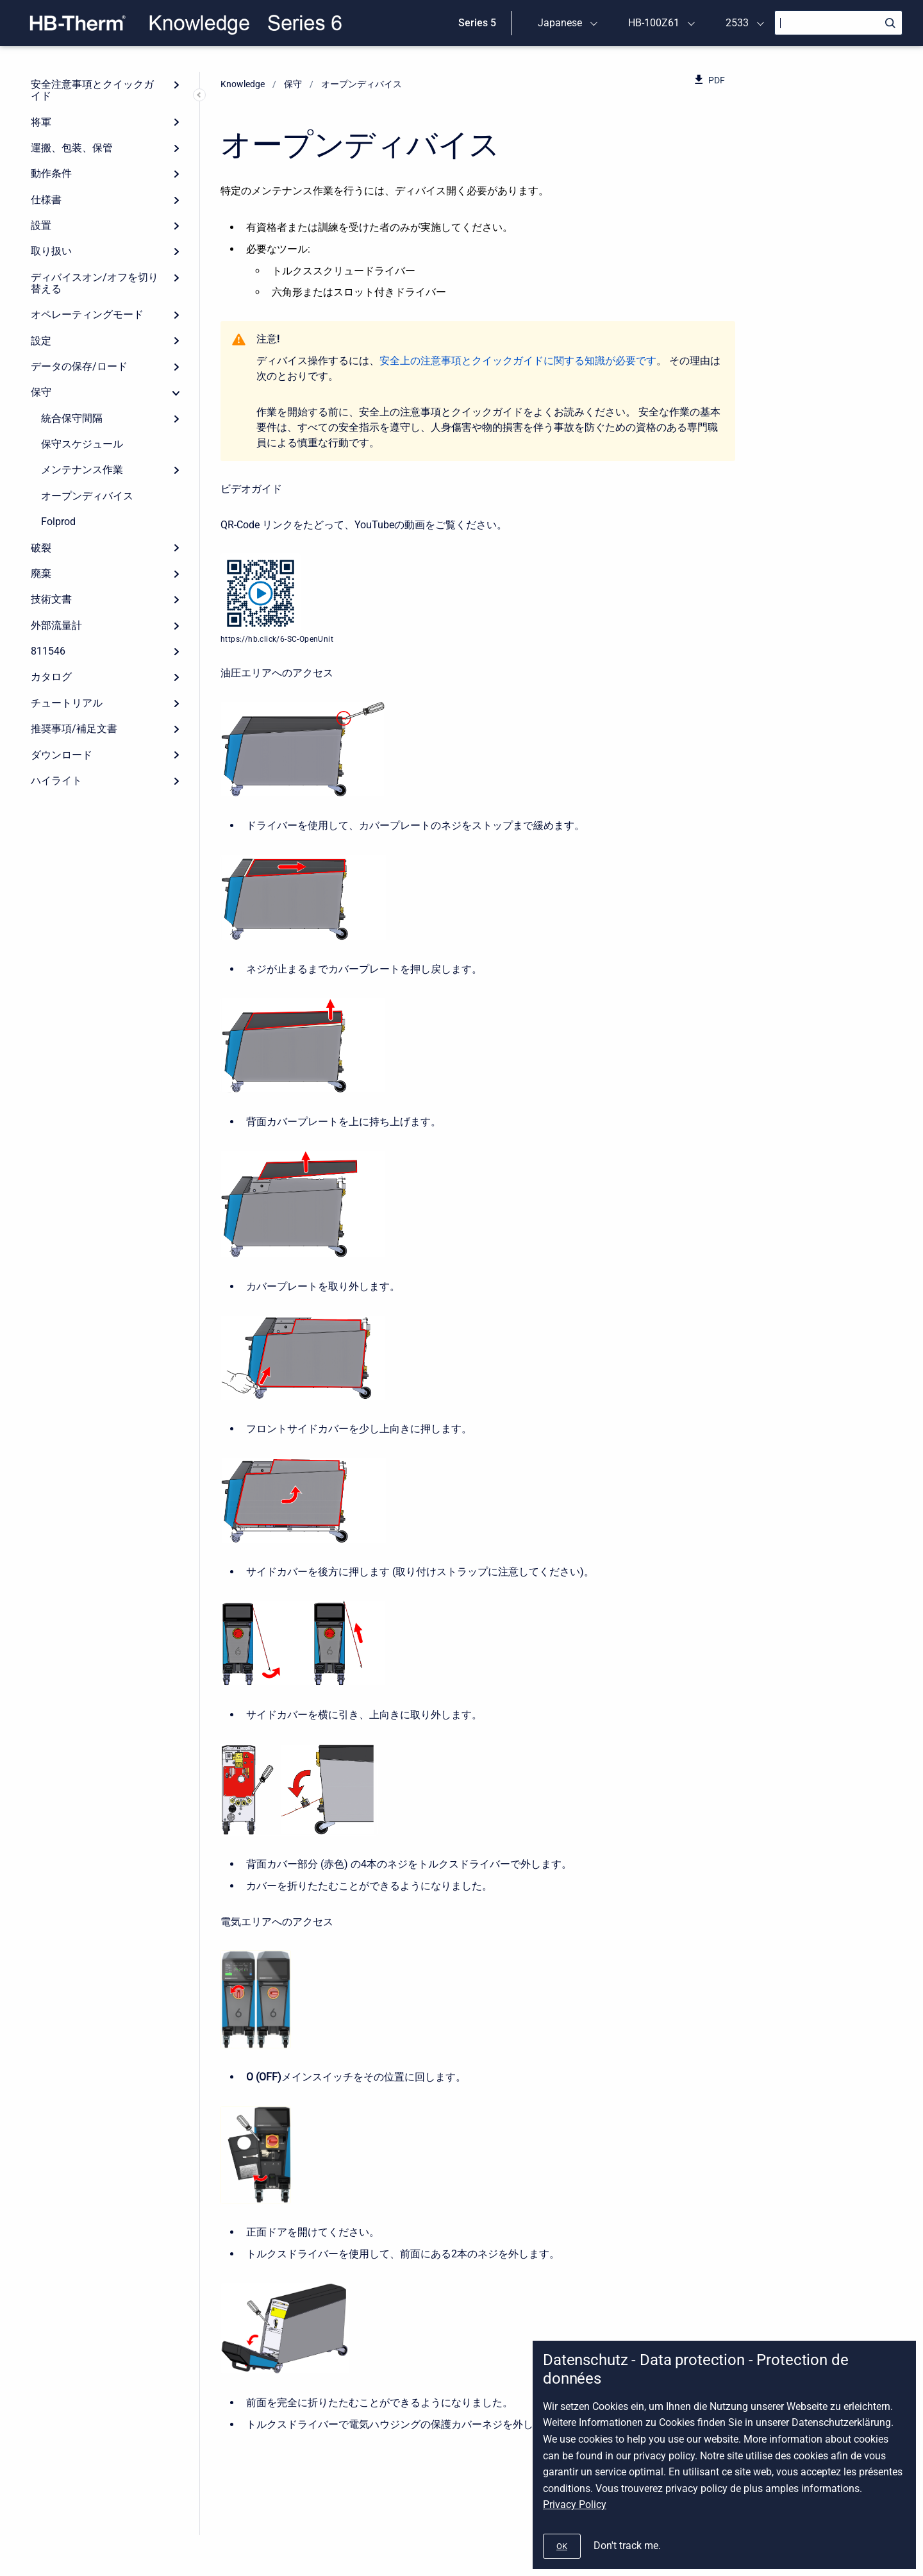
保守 (41, 392)
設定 (41, 341)
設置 (41, 225)
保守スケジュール (82, 444)
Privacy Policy (574, 2504)
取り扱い (51, 251)
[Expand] (176, 84)
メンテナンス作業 (82, 470)
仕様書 (46, 200)
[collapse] (176, 392)
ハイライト (56, 780)
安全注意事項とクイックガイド (92, 90)
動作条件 (51, 173)
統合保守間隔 (72, 418)
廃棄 (41, 573)
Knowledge (242, 84)
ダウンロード (61, 755)
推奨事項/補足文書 (74, 729)
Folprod (58, 521)
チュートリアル (67, 703)
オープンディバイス (87, 496)
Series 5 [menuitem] (477, 23)
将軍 (41, 122)
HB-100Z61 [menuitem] (653, 23)
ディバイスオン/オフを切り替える (94, 283)
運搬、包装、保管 (72, 148)
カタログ (51, 677)
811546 (48, 651)
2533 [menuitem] (737, 23)
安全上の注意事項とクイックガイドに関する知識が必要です (517, 361)
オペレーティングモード (87, 314)
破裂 (41, 548)
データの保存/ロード (79, 366)
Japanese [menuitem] (560, 23)
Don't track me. (627, 2545)
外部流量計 (56, 625)
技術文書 (51, 599)
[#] (562, 2546)
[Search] (838, 22)
